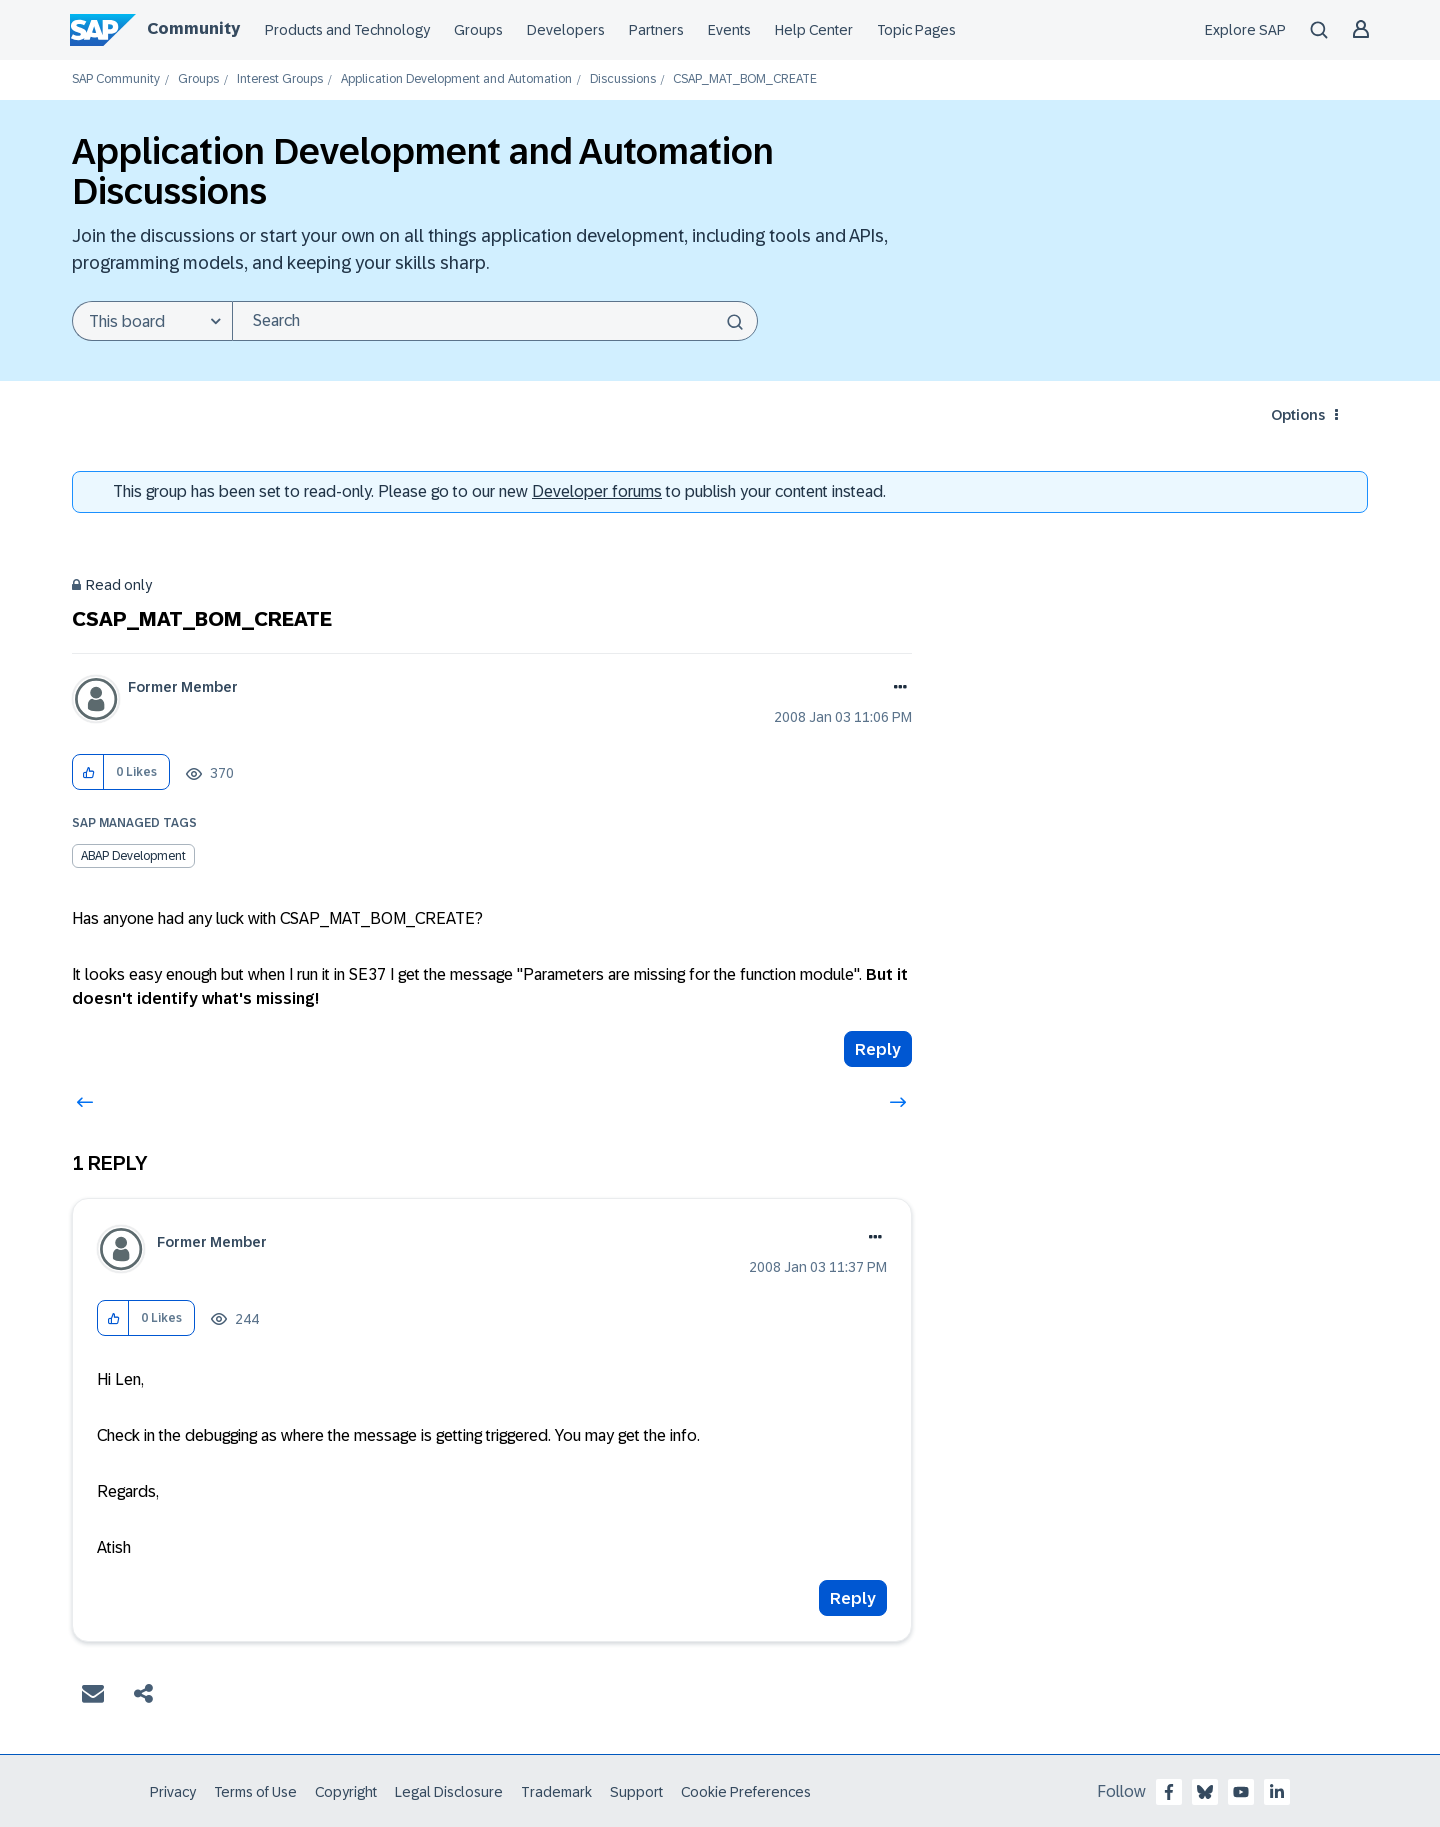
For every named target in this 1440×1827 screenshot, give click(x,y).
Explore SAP (1245, 30)
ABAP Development (133, 856)
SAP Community (116, 79)
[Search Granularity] (152, 321)
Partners (656, 30)
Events (729, 30)
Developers (566, 30)
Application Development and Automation (456, 79)
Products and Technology (347, 30)
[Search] (495, 321)
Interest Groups (280, 79)
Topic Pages (916, 30)
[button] (88, 772)
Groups (478, 30)
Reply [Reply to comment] (853, 1598)
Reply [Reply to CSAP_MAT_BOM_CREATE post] (878, 1049)
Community (193, 28)
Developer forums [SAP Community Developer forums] (597, 491)
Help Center (814, 30)
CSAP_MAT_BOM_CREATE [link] (745, 79)
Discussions (623, 79)
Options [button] (1298, 415)
